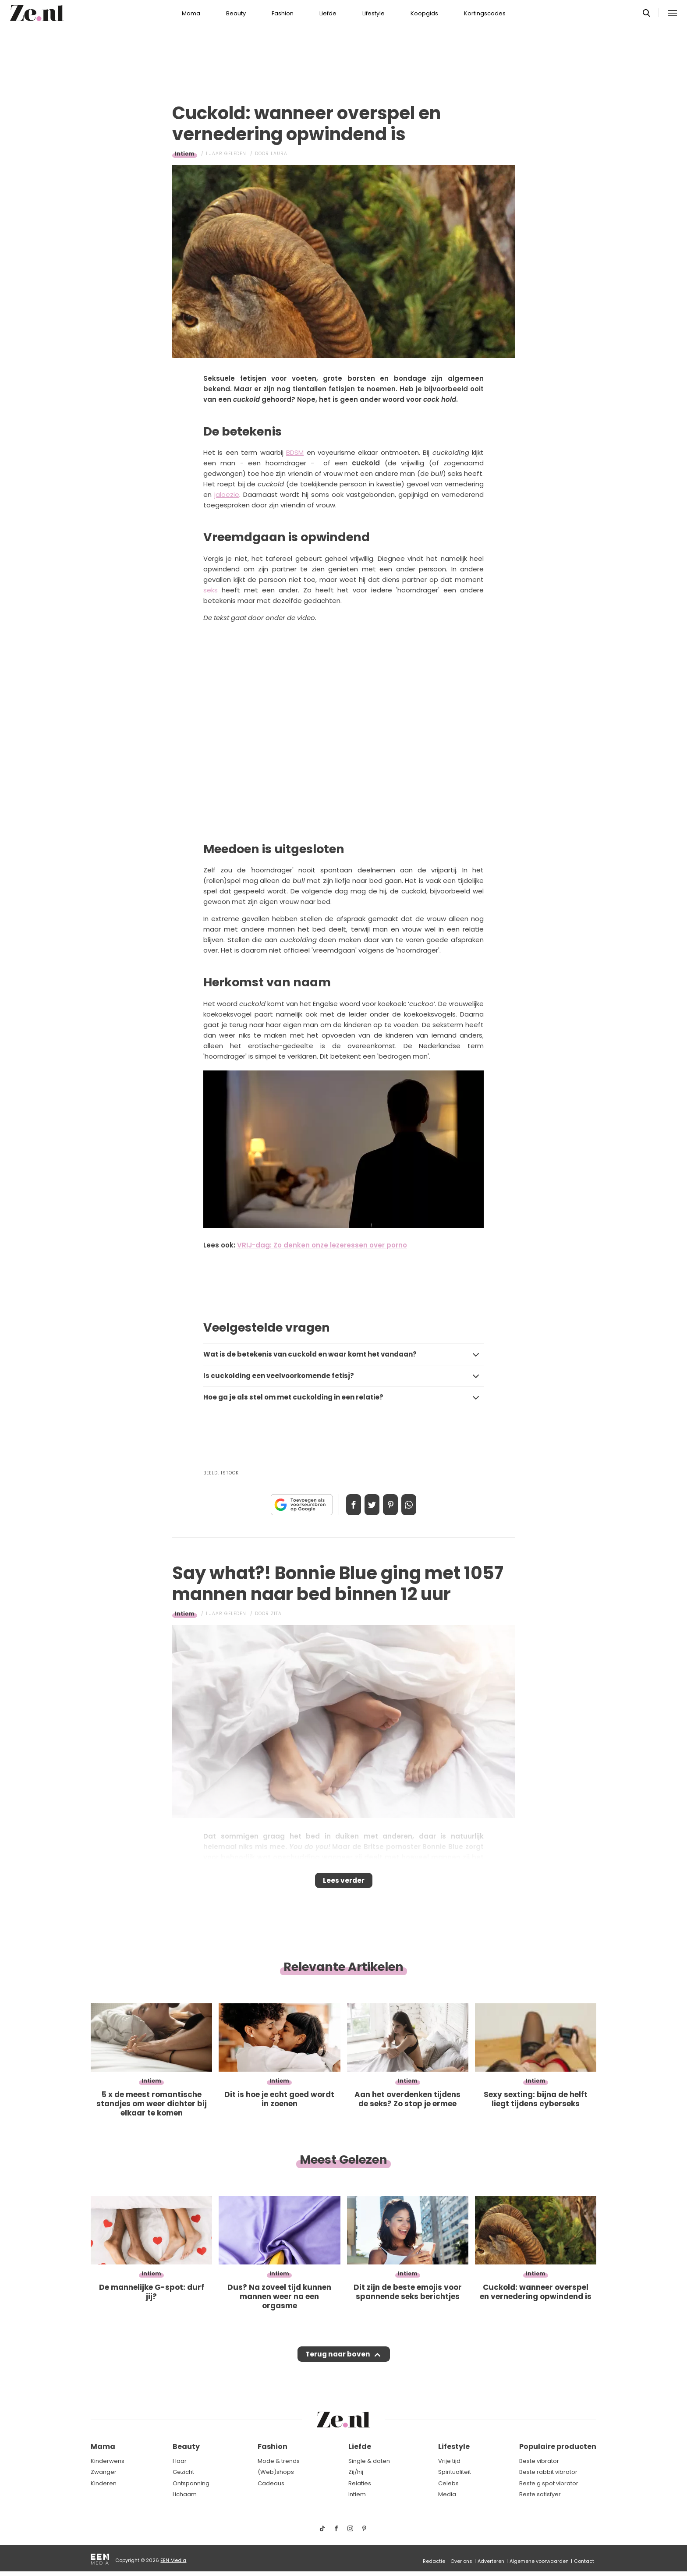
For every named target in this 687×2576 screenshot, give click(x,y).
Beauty (236, 13)
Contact (584, 2561)
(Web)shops (276, 2472)
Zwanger (104, 2472)
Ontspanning (191, 2483)
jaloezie (226, 494)
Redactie (434, 2561)
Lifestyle (373, 13)
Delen (344, 1504)
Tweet (368, 1504)
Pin (393, 1504)
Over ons (461, 2561)
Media (447, 2495)
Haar (180, 2461)
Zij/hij (355, 2472)
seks (210, 590)
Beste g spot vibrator (548, 2483)
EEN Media (173, 2560)
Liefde (327, 13)
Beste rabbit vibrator (548, 2472)
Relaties (359, 2483)
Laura (279, 153)
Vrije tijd (449, 2461)
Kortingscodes (485, 13)
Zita (276, 1613)
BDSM (295, 452)
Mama (191, 13)
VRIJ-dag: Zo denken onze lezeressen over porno (322, 1245)
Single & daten (369, 2461)
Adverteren (491, 2561)
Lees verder (344, 1883)
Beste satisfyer (540, 2495)
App (417, 1504)
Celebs (448, 2483)
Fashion (283, 13)
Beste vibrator (539, 2461)
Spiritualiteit (454, 2472)
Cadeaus (271, 2483)
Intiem (185, 153)
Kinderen (104, 2483)
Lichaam (185, 2495)
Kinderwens (107, 2461)
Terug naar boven (337, 2362)
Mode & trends (279, 2461)
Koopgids (424, 13)
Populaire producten (557, 2447)
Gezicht (183, 2472)
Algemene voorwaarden (539, 2561)
